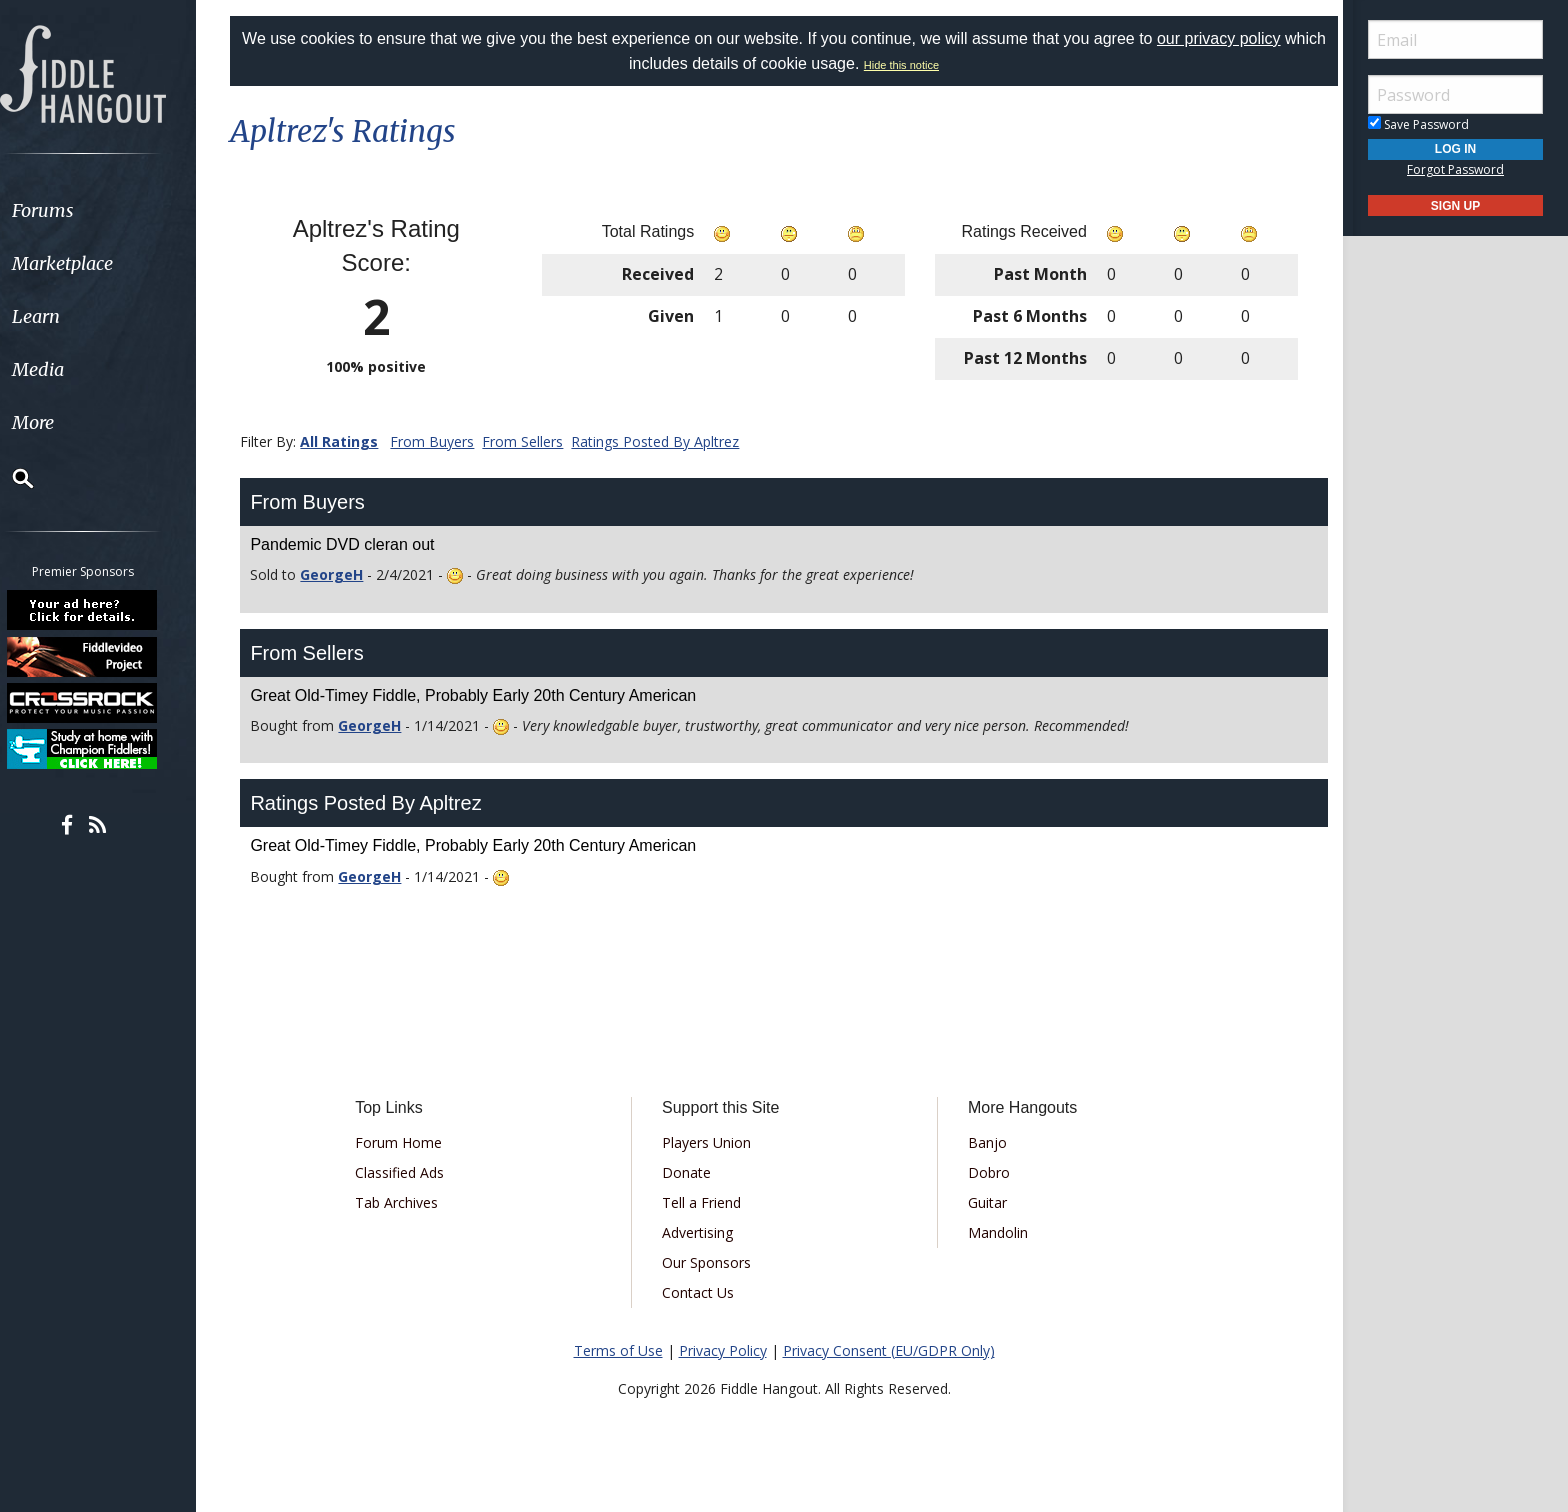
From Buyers (442, 441)
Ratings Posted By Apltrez (665, 441)
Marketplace (92, 263)
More (63, 422)
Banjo (984, 1142)
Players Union (709, 1142)
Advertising (700, 1232)
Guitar (984, 1202)
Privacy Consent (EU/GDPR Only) (889, 1350)
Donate (689, 1172)
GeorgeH (341, 574)
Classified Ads (407, 1172)
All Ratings (349, 441)
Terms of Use (618, 1350)
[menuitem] (112, 210)
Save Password (1418, 124)
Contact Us (701, 1292)
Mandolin (995, 1232)
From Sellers (532, 441)
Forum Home (406, 1142)
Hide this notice (923, 65)
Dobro (986, 1172)
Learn (66, 316)
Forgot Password (1455, 169)
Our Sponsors (709, 1262)
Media (68, 369)
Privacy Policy (723, 1350)
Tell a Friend (704, 1202)
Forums (73, 210)
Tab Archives (404, 1202)
